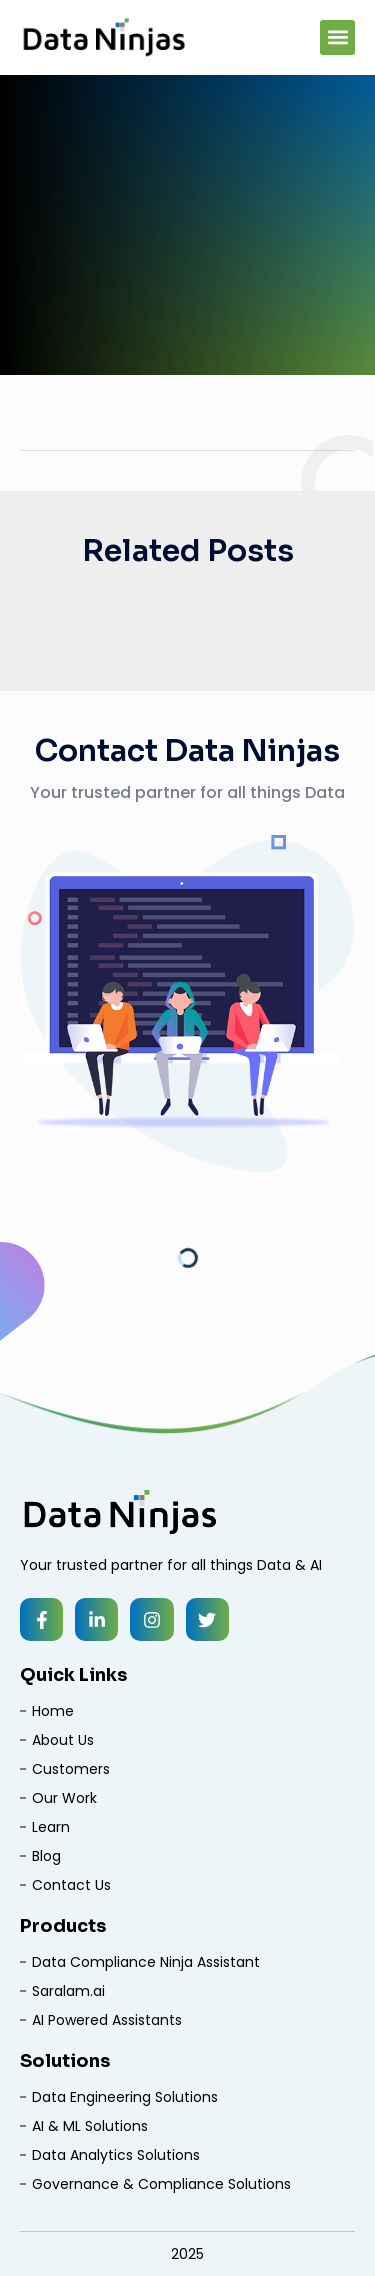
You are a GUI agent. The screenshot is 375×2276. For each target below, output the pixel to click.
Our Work (64, 1798)
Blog (46, 1856)
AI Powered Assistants (107, 2020)
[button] (337, 37)
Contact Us (71, 1885)
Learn (51, 1827)
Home (53, 1711)
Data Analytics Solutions (116, 2155)
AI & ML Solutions (90, 2126)
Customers (71, 1769)
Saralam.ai (68, 1991)
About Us (63, 1740)
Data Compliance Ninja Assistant (146, 1962)
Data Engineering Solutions (125, 2097)
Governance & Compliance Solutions (161, 2184)
